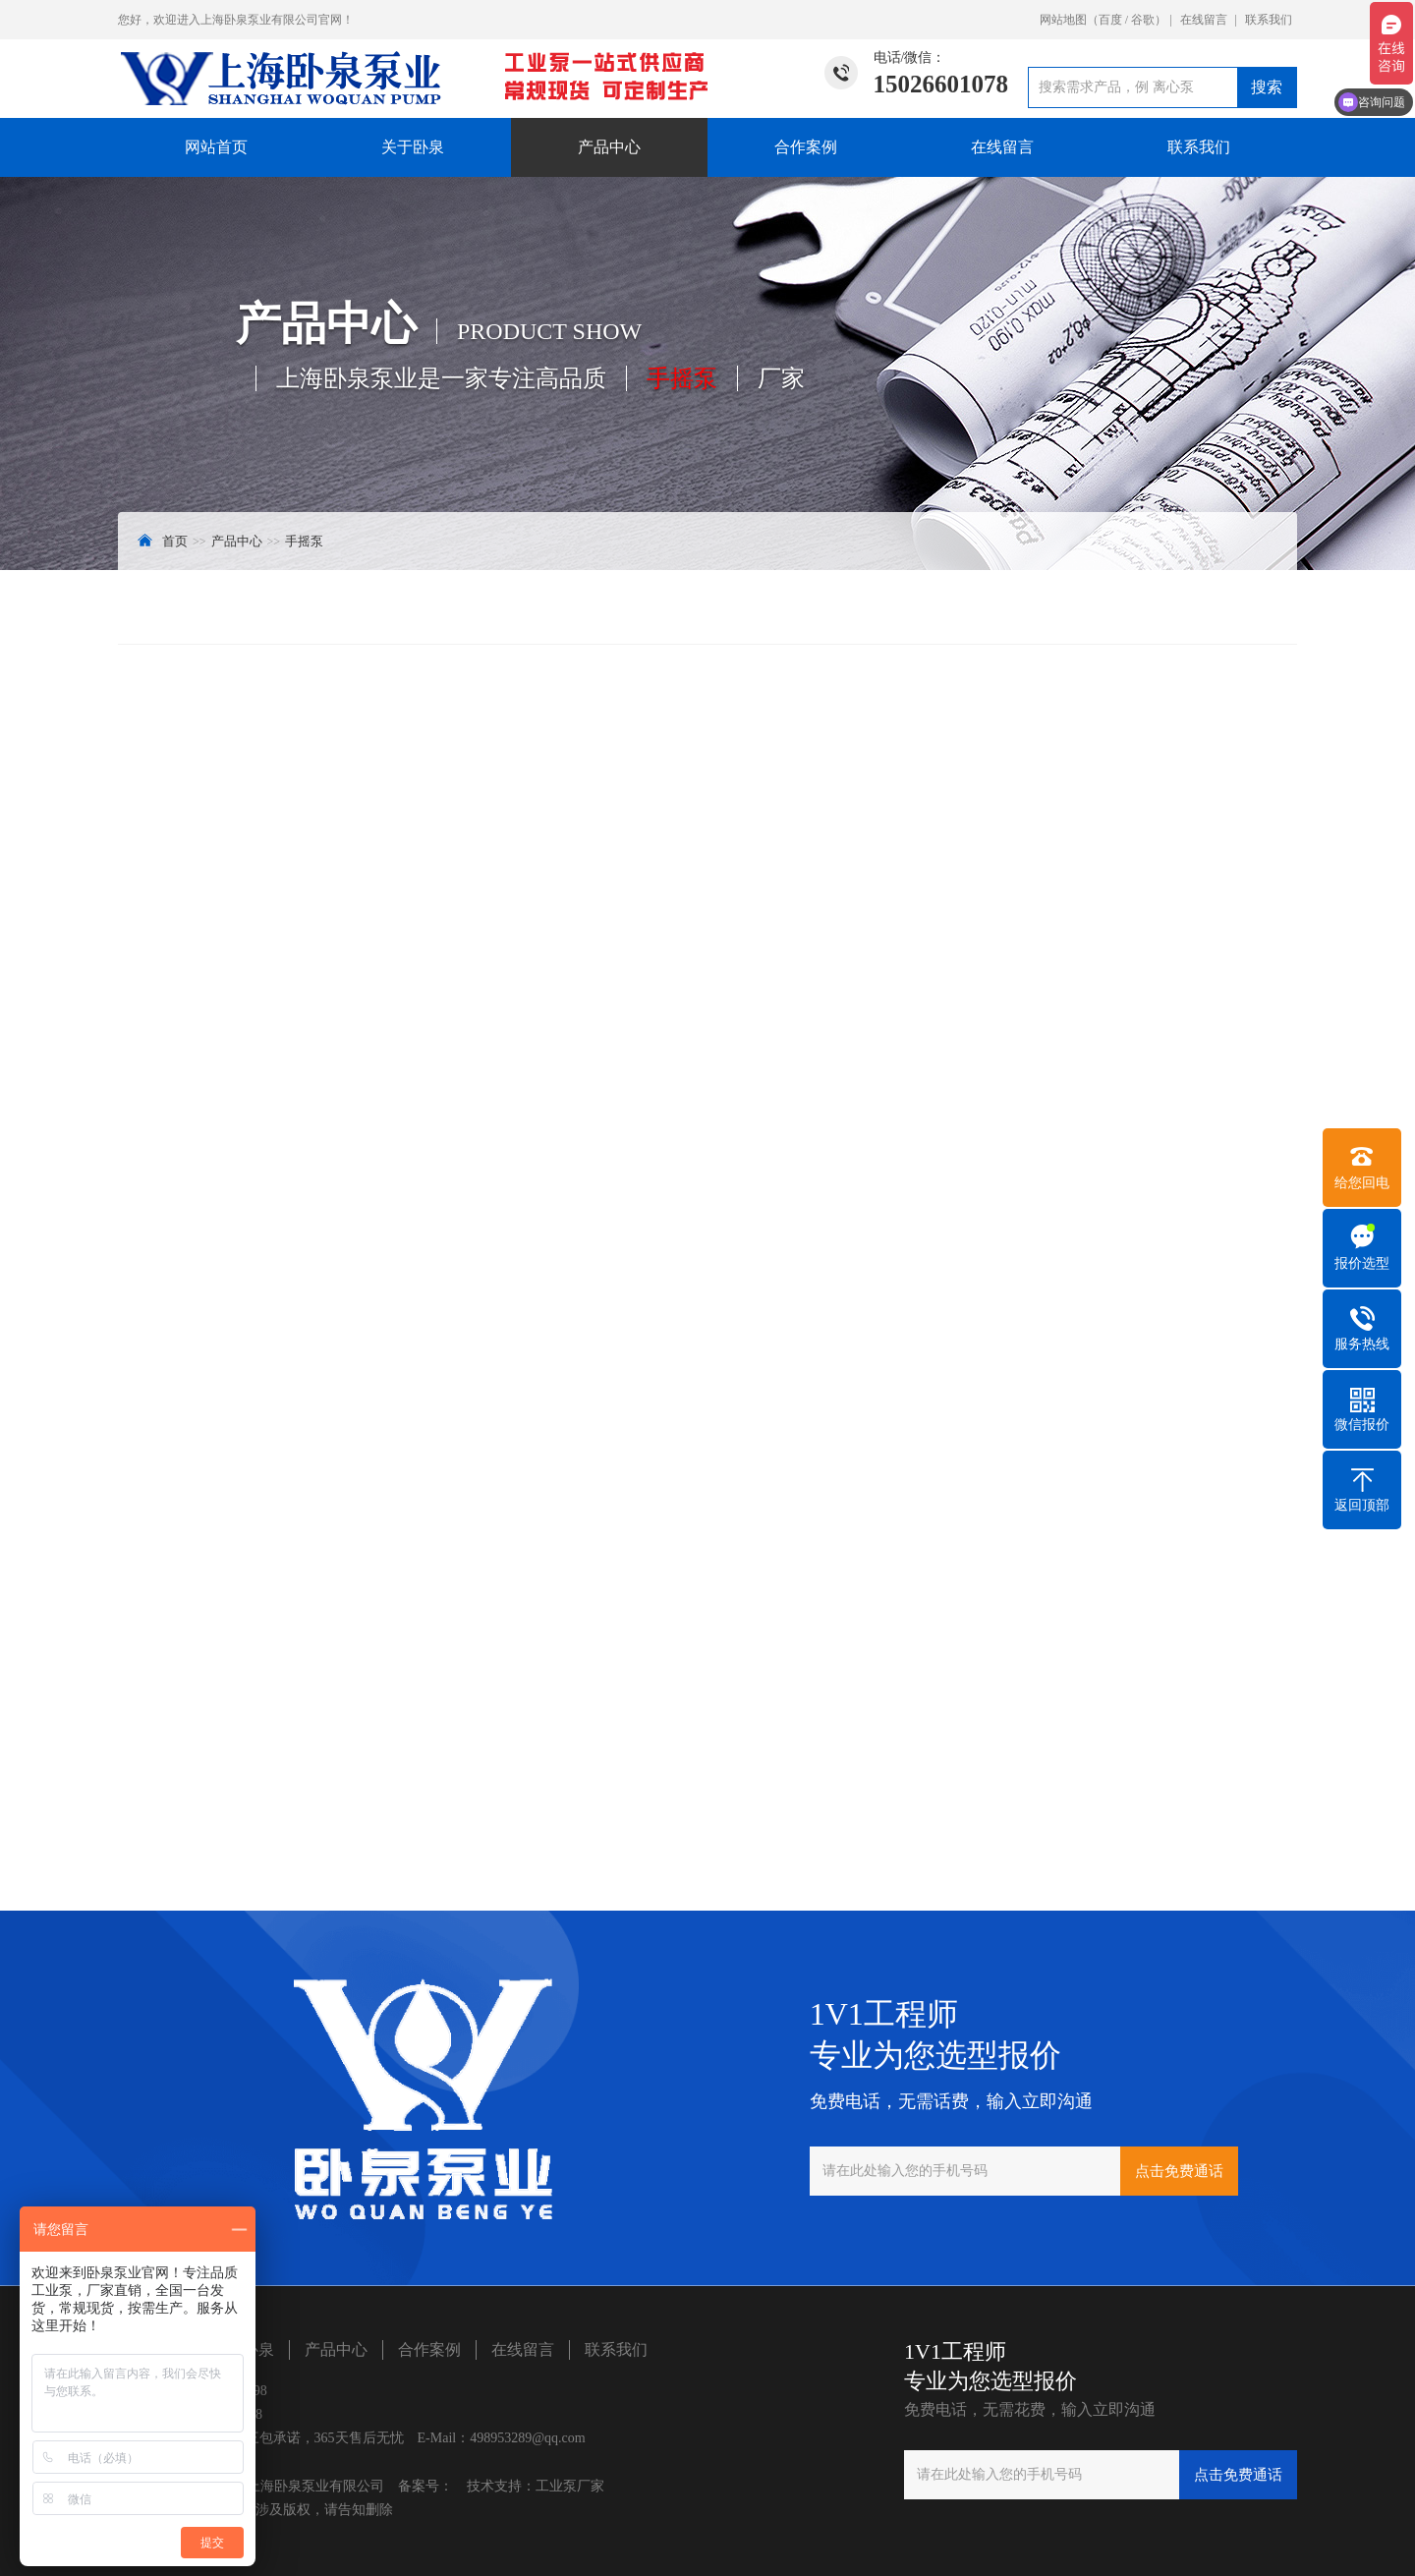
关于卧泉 (412, 147)
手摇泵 (304, 541)
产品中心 (609, 147)
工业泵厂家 (570, 2486)
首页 (175, 541)
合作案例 (805, 147)
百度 (1110, 20)
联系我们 (1268, 20)
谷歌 (1143, 20)
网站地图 (1063, 20)
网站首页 (216, 147)
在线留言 (1203, 20)
